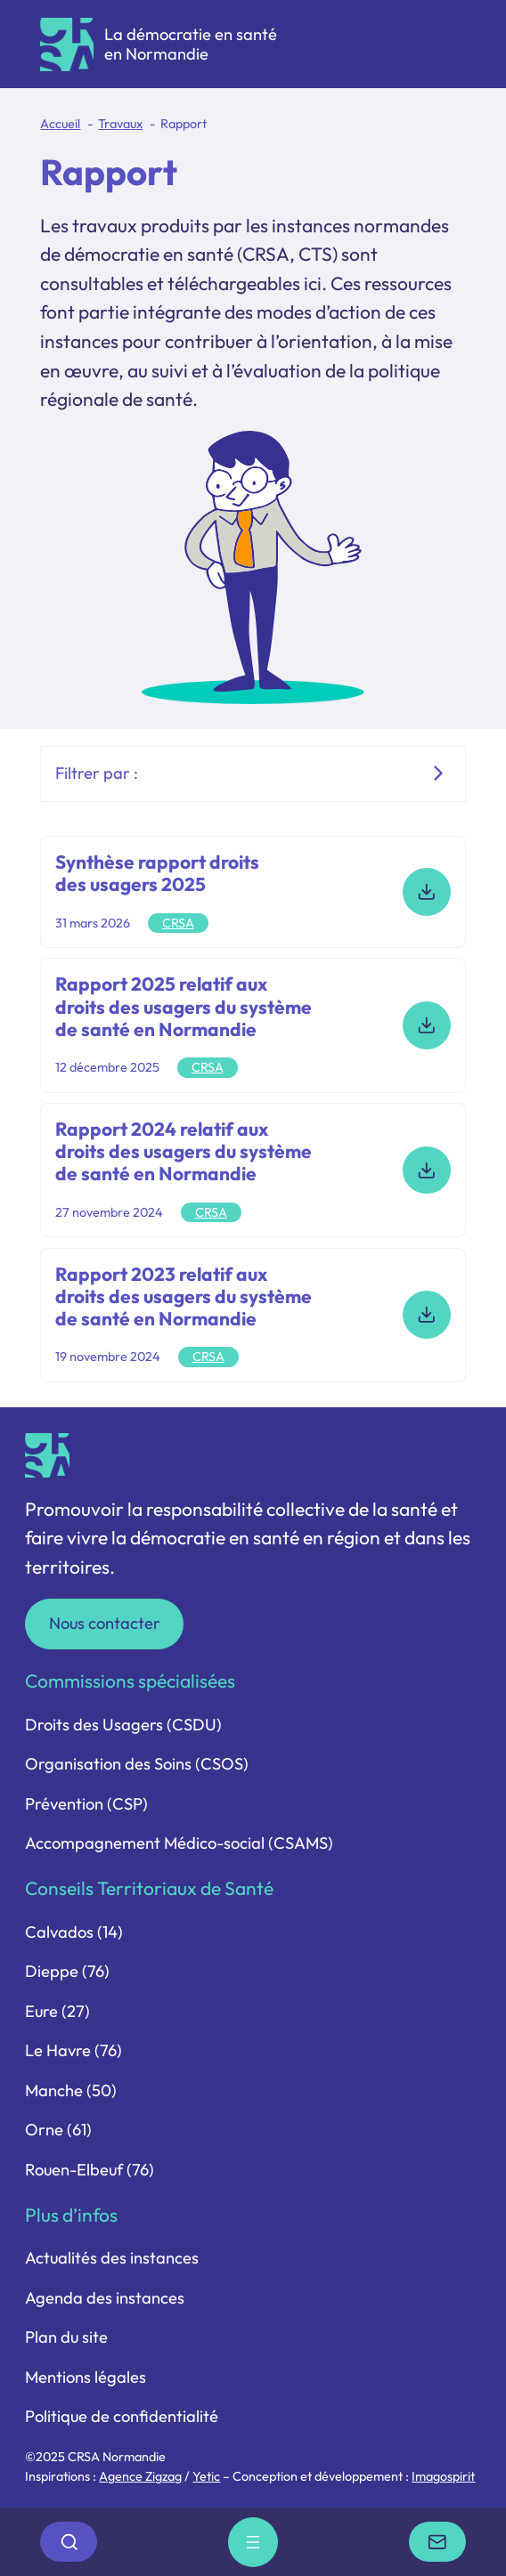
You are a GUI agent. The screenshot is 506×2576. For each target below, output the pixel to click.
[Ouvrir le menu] (253, 2542)
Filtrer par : (96, 773)
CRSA (178, 923)
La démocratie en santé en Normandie (190, 44)
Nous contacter (104, 1623)
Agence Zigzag (140, 2476)
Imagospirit (443, 2476)
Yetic (206, 2476)
